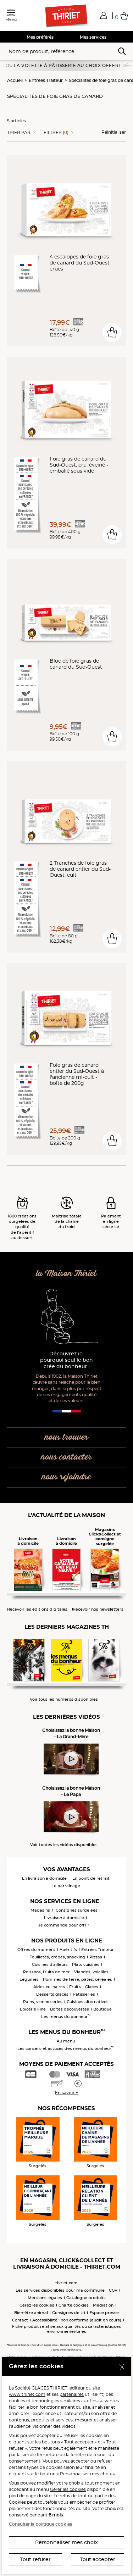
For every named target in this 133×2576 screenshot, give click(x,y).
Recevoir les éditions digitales (37, 1609)
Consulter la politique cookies (40, 2524)
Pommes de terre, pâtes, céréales (77, 1979)
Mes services (93, 37)
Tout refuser (35, 2559)
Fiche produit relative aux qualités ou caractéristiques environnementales (66, 2329)
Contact (20, 2320)
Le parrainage (65, 1885)
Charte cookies (74, 2305)
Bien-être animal (31, 2312)
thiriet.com (66, 2282)
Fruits (75, 1986)
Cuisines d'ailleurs (50, 1964)
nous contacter (66, 1457)
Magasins (40, 1910)
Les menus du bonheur (65, 2016)
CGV (113, 2290)
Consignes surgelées (77, 1910)
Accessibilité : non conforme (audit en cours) (76, 2320)
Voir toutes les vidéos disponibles (64, 1845)
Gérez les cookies (37, 2305)
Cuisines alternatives (88, 2001)
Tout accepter (97, 2559)
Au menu (66, 2041)
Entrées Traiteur (46, 80)
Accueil (15, 80)
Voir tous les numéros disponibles (64, 1699)
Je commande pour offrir (63, 1925)
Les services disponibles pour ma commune (60, 2290)
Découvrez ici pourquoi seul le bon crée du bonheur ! (66, 1360)
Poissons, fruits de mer (46, 1971)
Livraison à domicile (64, 1917)
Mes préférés (40, 37)
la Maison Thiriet (66, 1273)
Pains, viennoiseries (42, 2001)
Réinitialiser (113, 132)
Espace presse (104, 2312)
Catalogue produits (86, 2297)
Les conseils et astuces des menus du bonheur (65, 2048)
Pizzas (95, 1957)
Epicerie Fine (33, 2009)
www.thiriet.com (27, 2394)
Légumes (29, 1979)
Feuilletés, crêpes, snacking (57, 1957)
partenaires (72, 2394)
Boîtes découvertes (69, 2009)
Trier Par (19, 132)
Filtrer (56, 132)
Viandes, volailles (91, 1971)
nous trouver (66, 1437)
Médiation (103, 2305)
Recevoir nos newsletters (98, 1609)
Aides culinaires (49, 1986)
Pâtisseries (84, 1994)
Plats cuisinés (85, 1964)
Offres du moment (36, 1949)
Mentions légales (45, 2297)
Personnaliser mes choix (66, 2542)
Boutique (102, 2009)
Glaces (91, 1986)
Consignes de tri (68, 2312)
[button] (103, 15)
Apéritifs (68, 1949)
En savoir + (66, 2092)
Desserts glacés (52, 1994)
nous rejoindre (66, 1477)
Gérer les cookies (68, 2489)
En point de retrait (91, 1878)
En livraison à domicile (44, 1878)
